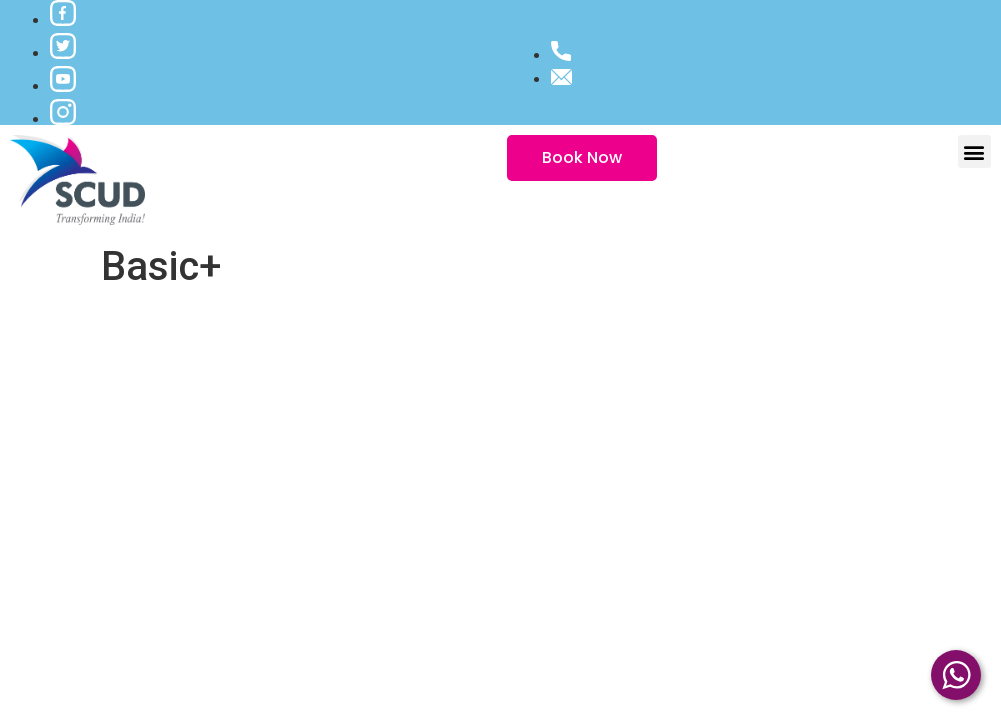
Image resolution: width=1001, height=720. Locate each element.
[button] (974, 151)
